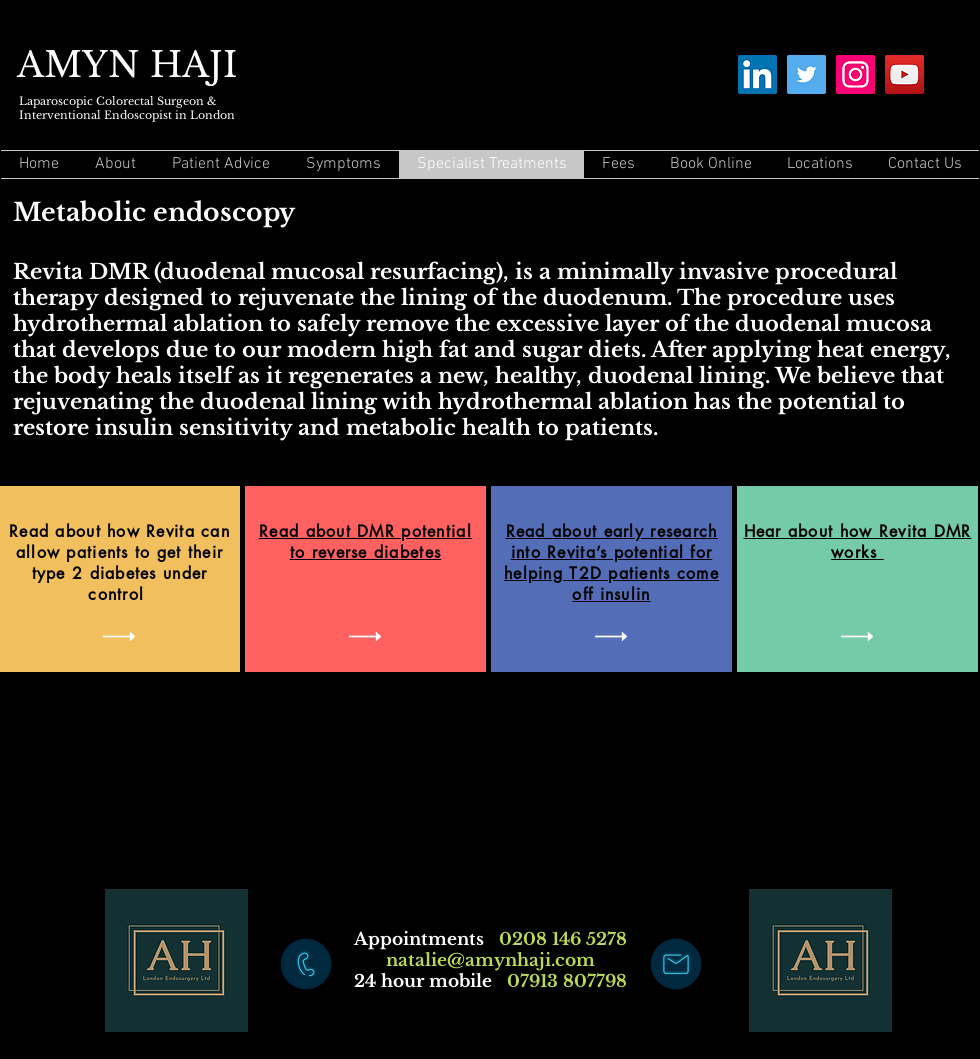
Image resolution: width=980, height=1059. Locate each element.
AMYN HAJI (127, 64)
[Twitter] (806, 74)
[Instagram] (855, 74)
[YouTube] (904, 74)
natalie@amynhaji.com (490, 960)
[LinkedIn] (757, 74)
